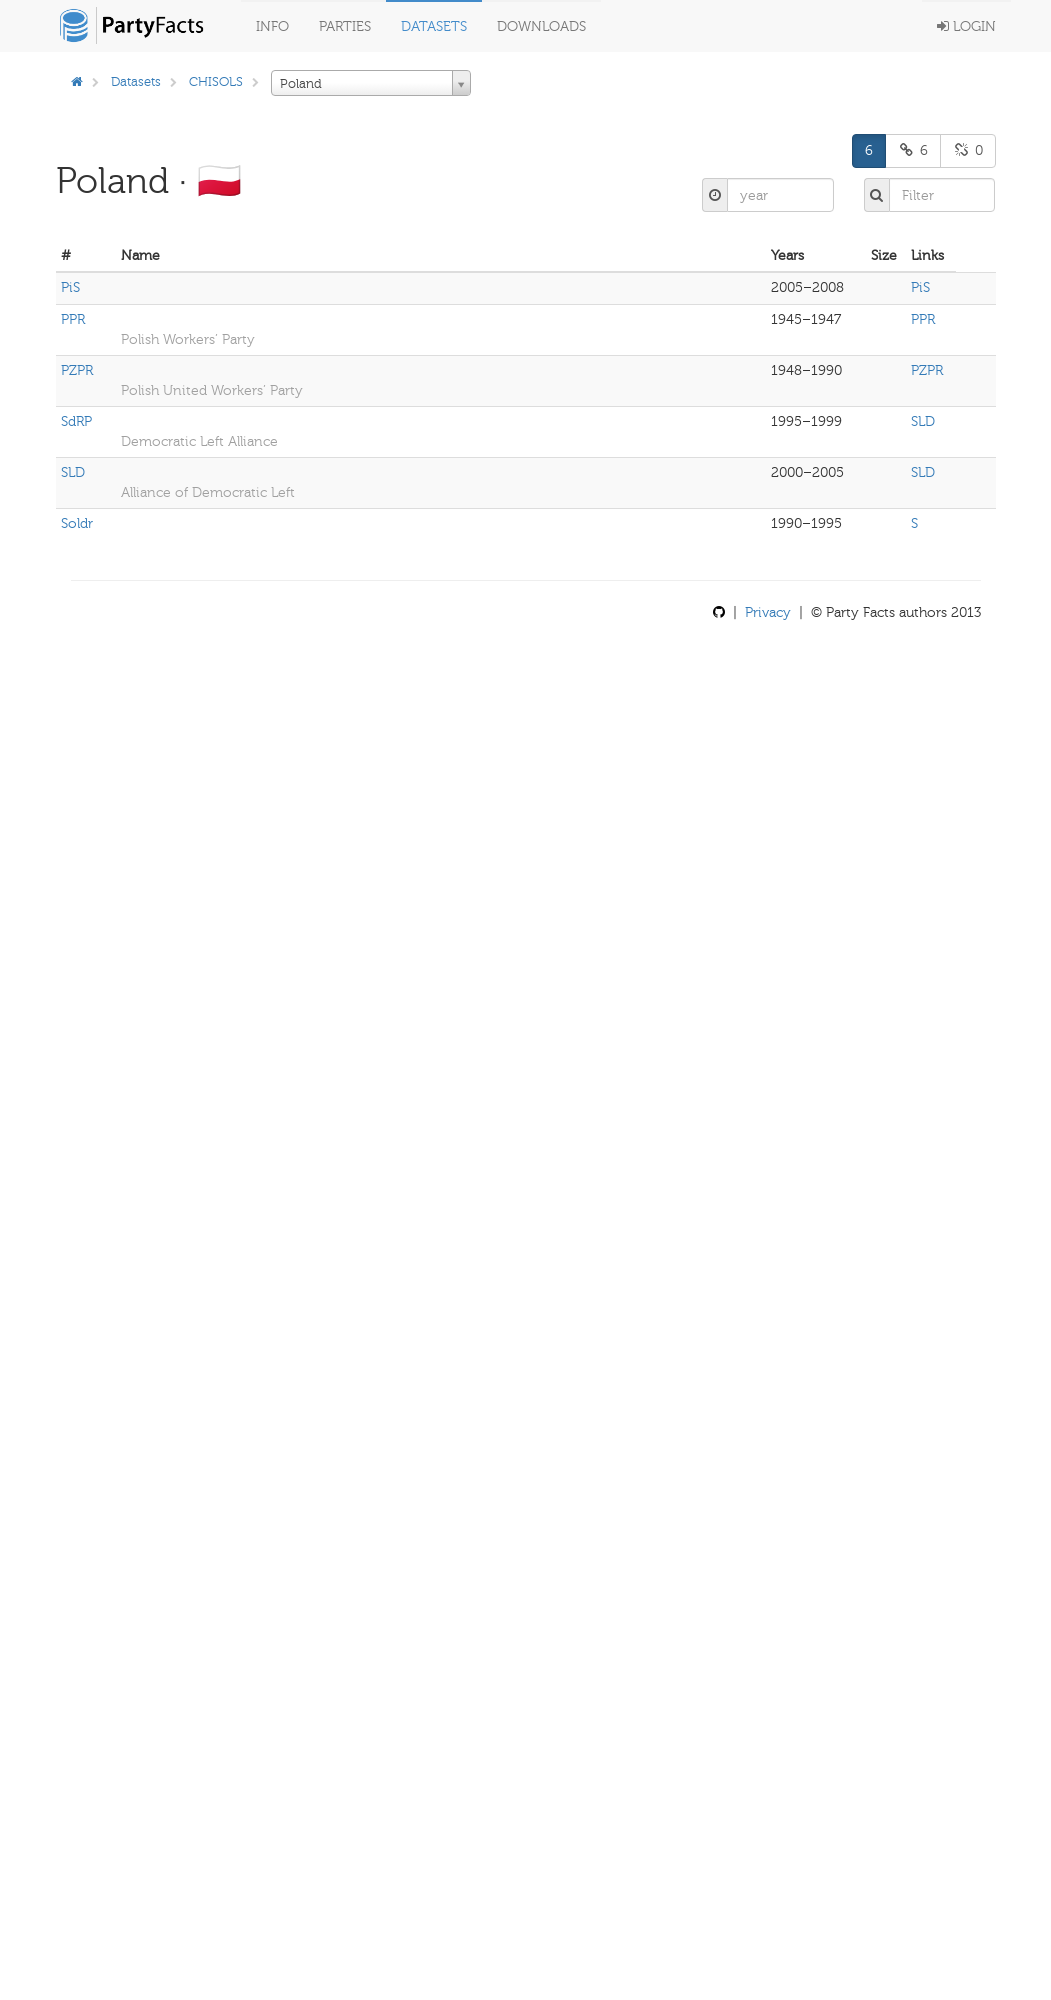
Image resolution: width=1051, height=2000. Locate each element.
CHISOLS (216, 81)
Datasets (434, 26)
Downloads (541, 26)
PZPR (77, 370)
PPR (73, 319)
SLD (923, 421)
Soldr (77, 523)
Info (272, 26)
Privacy (768, 612)
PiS (70, 287)
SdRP (76, 421)
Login (966, 26)
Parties (345, 26)
